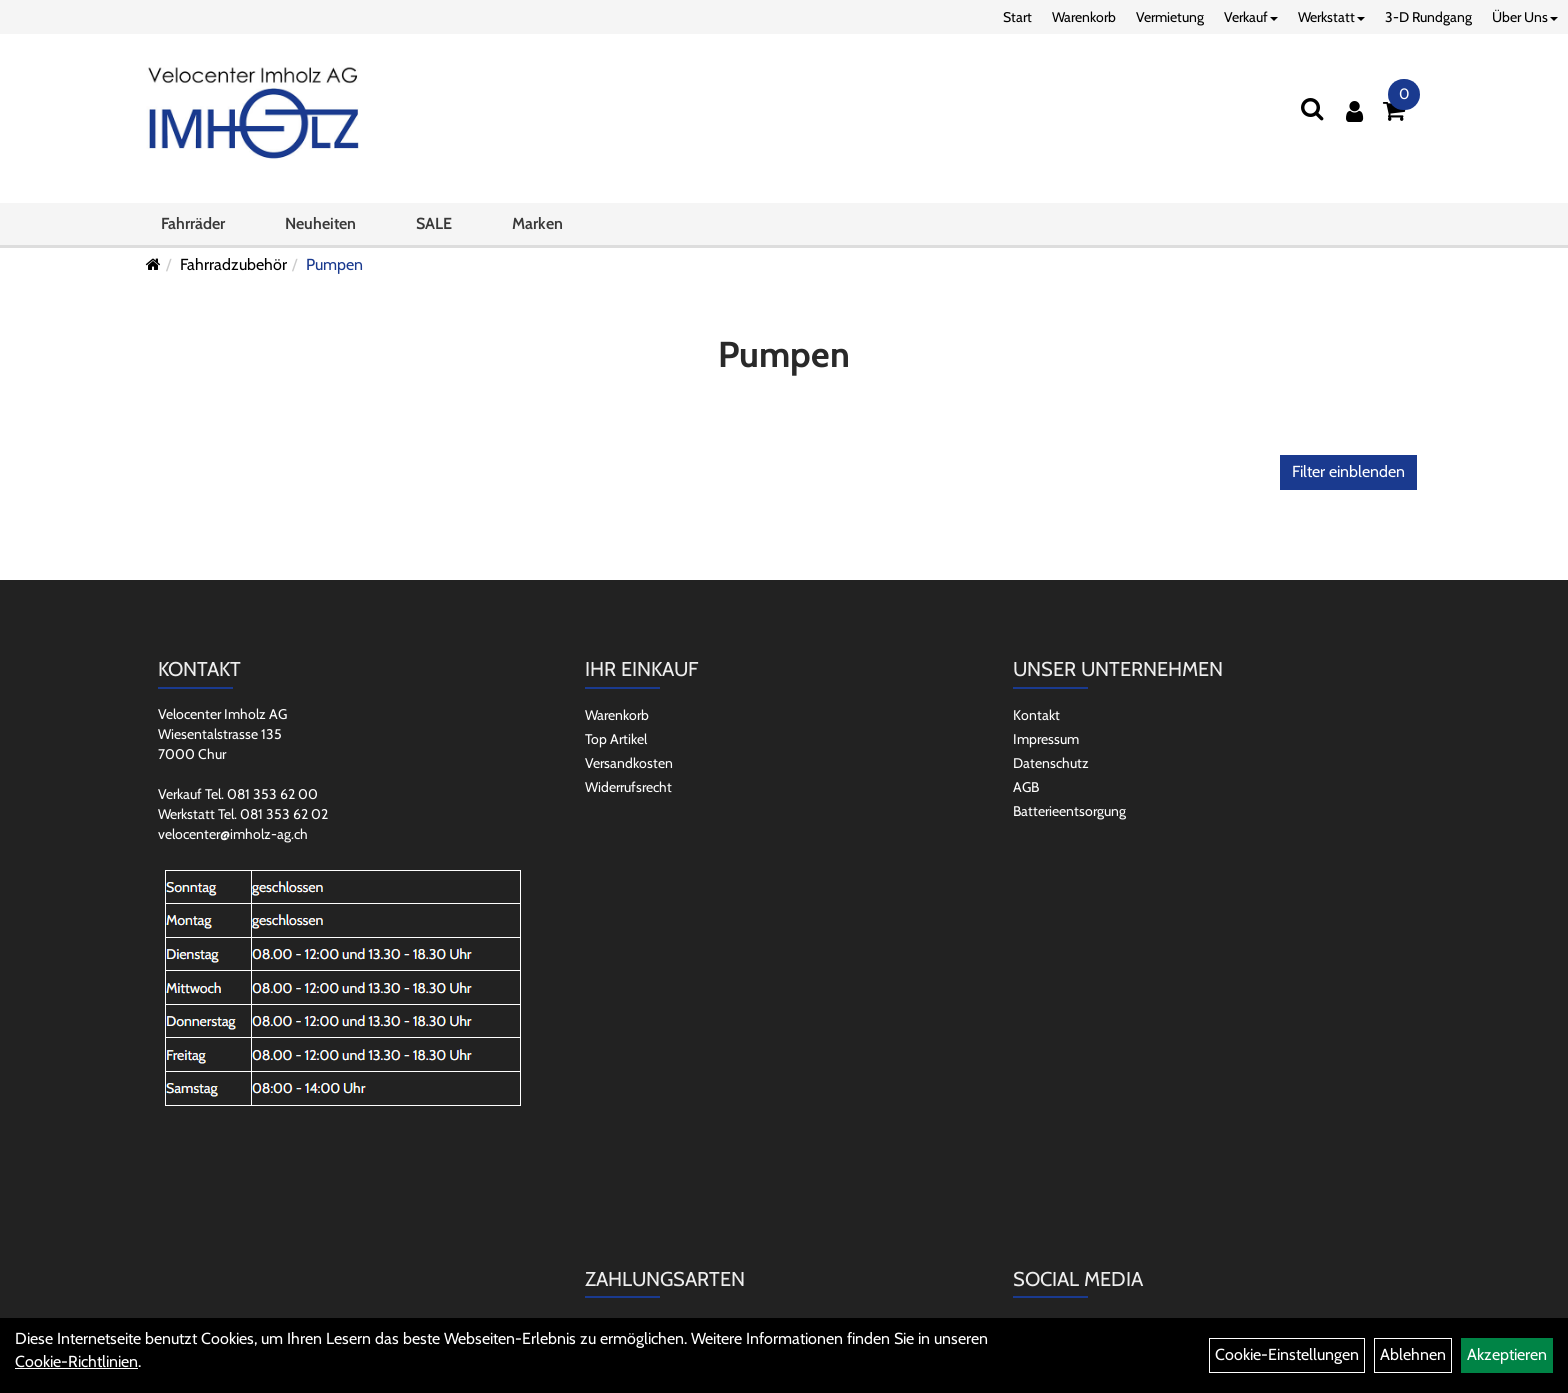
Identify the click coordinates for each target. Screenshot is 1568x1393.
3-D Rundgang (1428, 17)
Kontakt (1036, 715)
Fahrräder (193, 223)
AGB (1026, 787)
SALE (434, 223)
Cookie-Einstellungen (1287, 1354)
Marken (537, 223)
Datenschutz (1051, 763)
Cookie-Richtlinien (76, 1361)
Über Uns (1525, 17)
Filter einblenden (1348, 471)
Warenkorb (1084, 17)
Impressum (1046, 739)
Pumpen (334, 264)
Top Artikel (616, 739)
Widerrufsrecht (628, 787)
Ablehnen (1413, 1354)
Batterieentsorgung (1069, 811)
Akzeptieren (1507, 1354)
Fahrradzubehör (233, 264)
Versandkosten (629, 763)
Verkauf (1251, 17)
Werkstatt (1331, 17)
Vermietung (1170, 17)
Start (1017, 17)
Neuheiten (320, 223)
